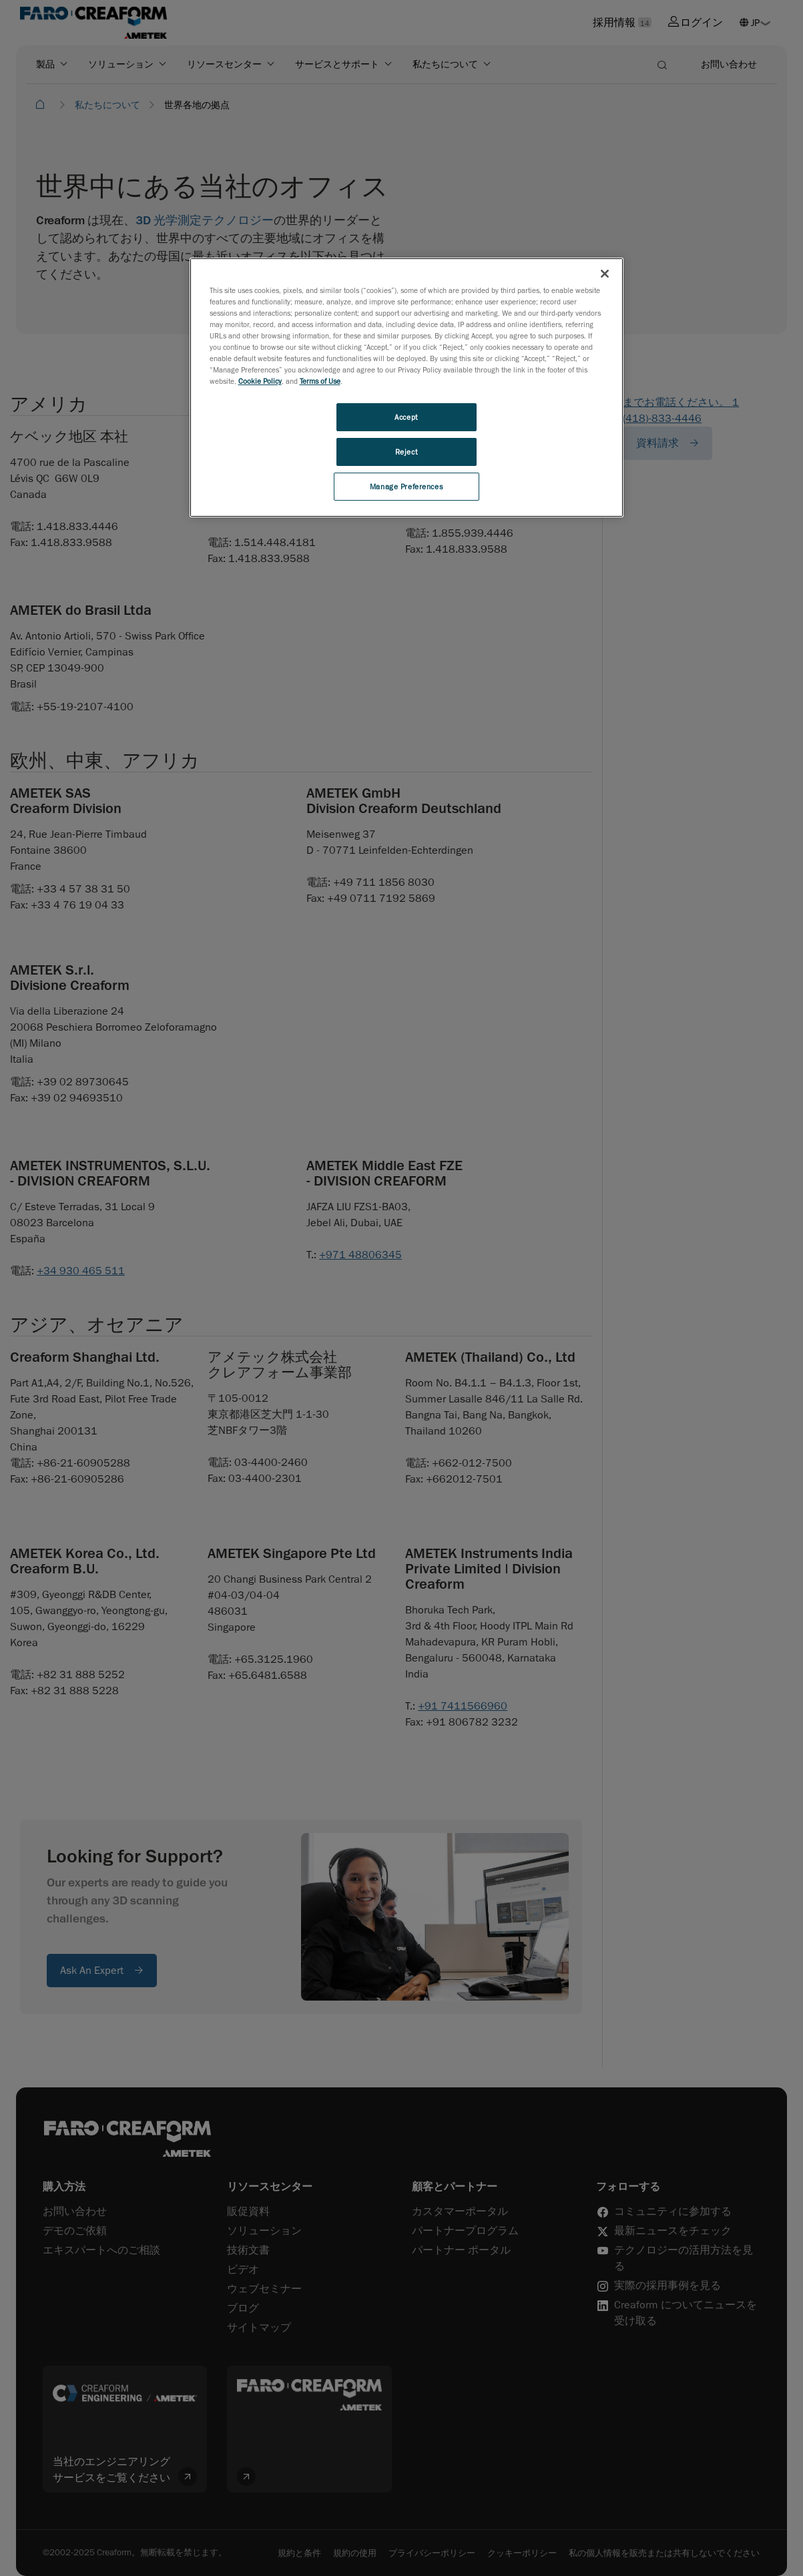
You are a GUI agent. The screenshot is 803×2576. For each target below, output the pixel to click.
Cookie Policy (260, 380)
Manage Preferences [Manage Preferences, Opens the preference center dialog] (406, 486)
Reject (406, 451)
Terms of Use (320, 380)
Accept (405, 417)
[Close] (604, 273)
